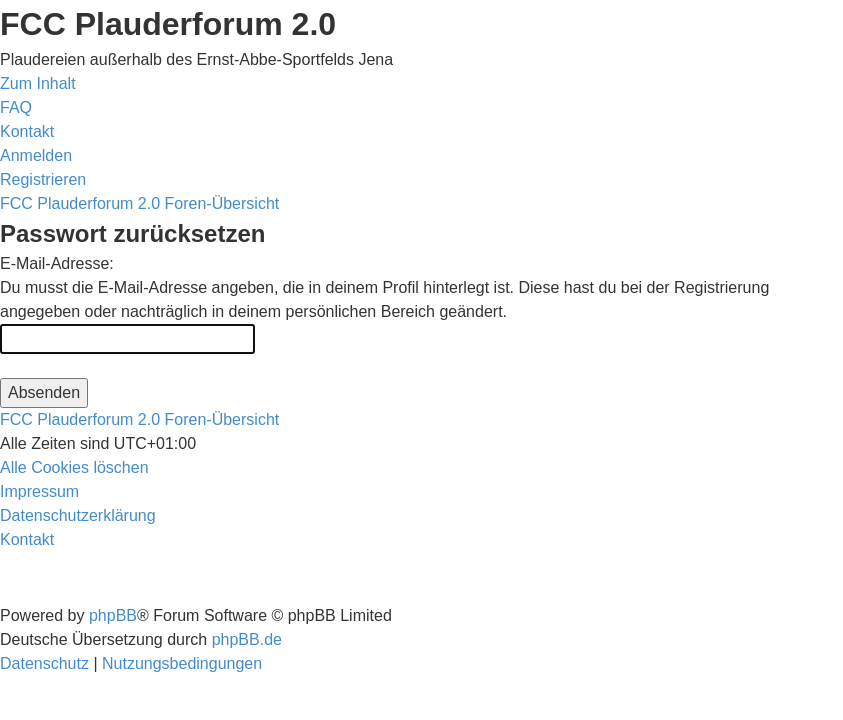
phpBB (113, 615)
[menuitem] (16, 107)
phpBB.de (247, 639)
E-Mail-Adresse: (57, 263)
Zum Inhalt (38, 83)
